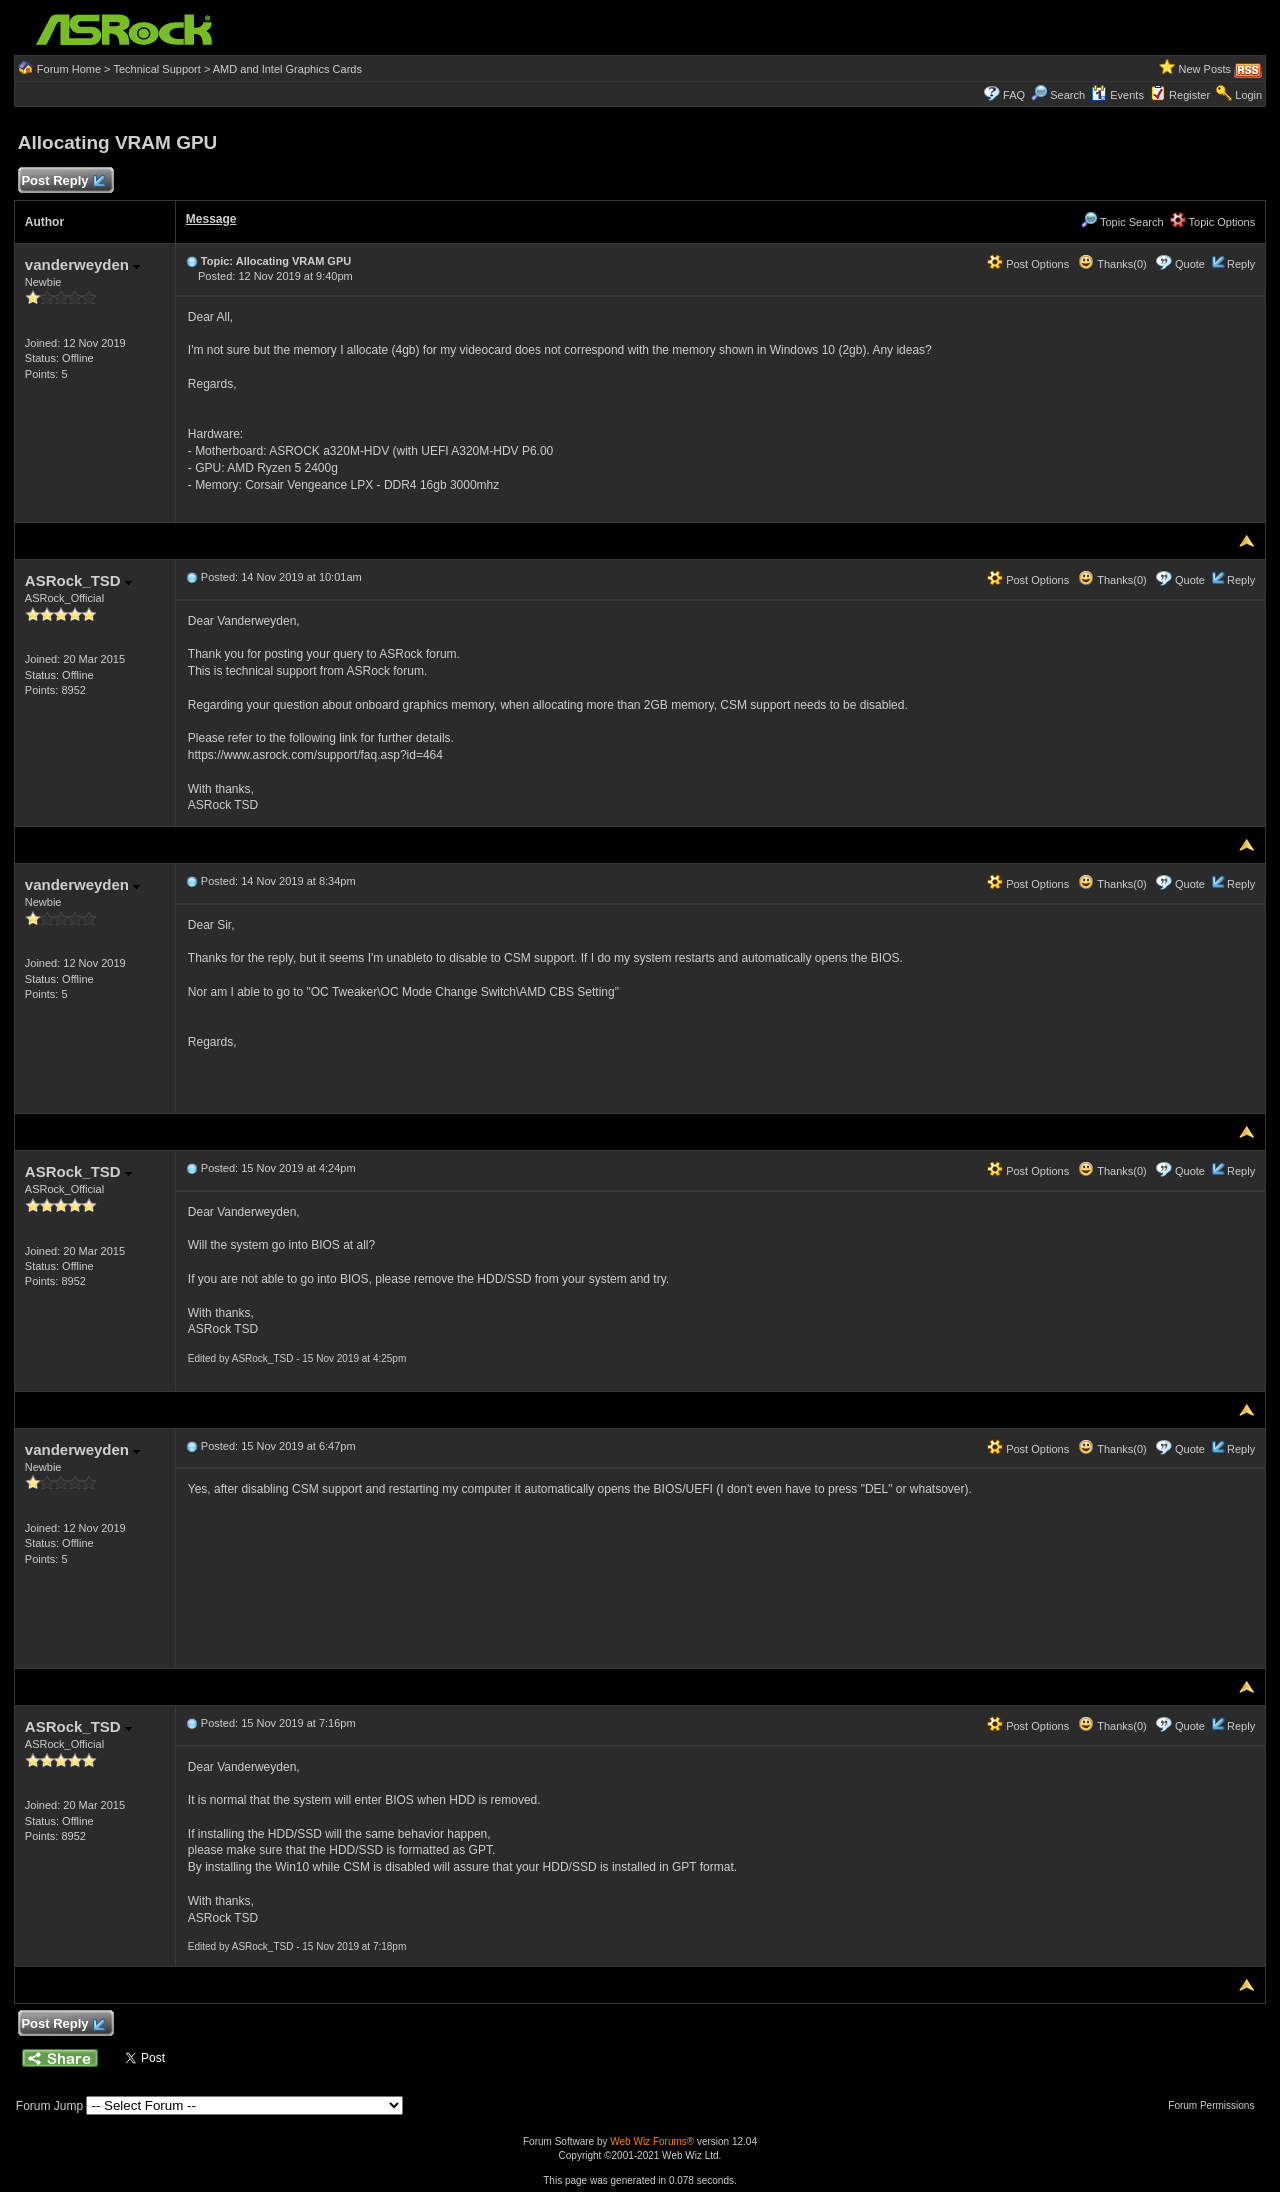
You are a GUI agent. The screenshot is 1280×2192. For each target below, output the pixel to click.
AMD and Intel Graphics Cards (287, 69)
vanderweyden (82, 264)
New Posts (1205, 69)
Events (1117, 95)
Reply (1241, 264)
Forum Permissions (1216, 2105)
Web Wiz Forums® (652, 2141)
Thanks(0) (1112, 264)
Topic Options (1213, 222)
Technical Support (156, 69)
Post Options (1028, 264)
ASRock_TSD (78, 580)
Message (211, 219)
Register (1189, 95)
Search (1067, 95)
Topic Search (1122, 222)
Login (1248, 95)
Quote (1190, 264)
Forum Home (69, 69)
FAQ (1014, 95)
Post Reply (63, 181)
